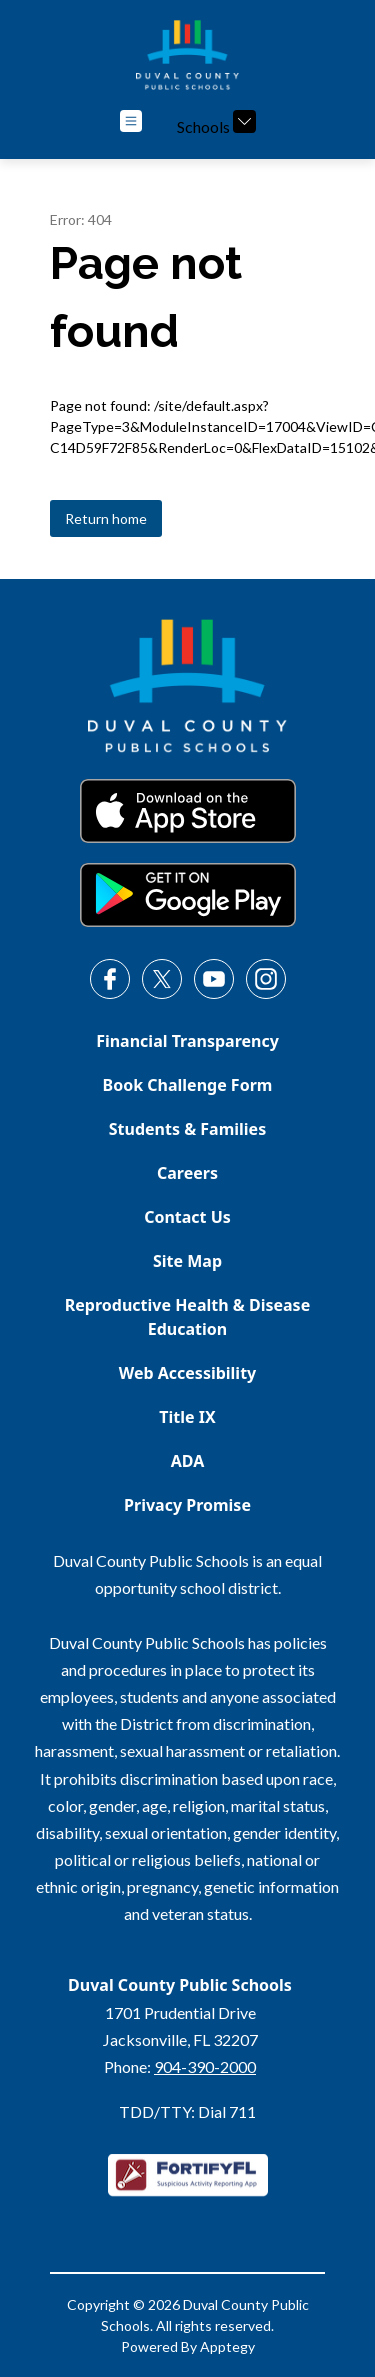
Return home (106, 518)
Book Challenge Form (188, 1085)
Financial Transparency (187, 1041)
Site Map (187, 1261)
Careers (187, 1173)
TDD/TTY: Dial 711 (187, 2111)
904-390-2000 (205, 2066)
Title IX (187, 1417)
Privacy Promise (187, 1505)
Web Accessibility (188, 1373)
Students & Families (187, 1129)
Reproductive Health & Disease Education (187, 1317)
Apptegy (227, 2346)
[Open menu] (131, 121)
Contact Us (187, 1217)
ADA (188, 1461)
